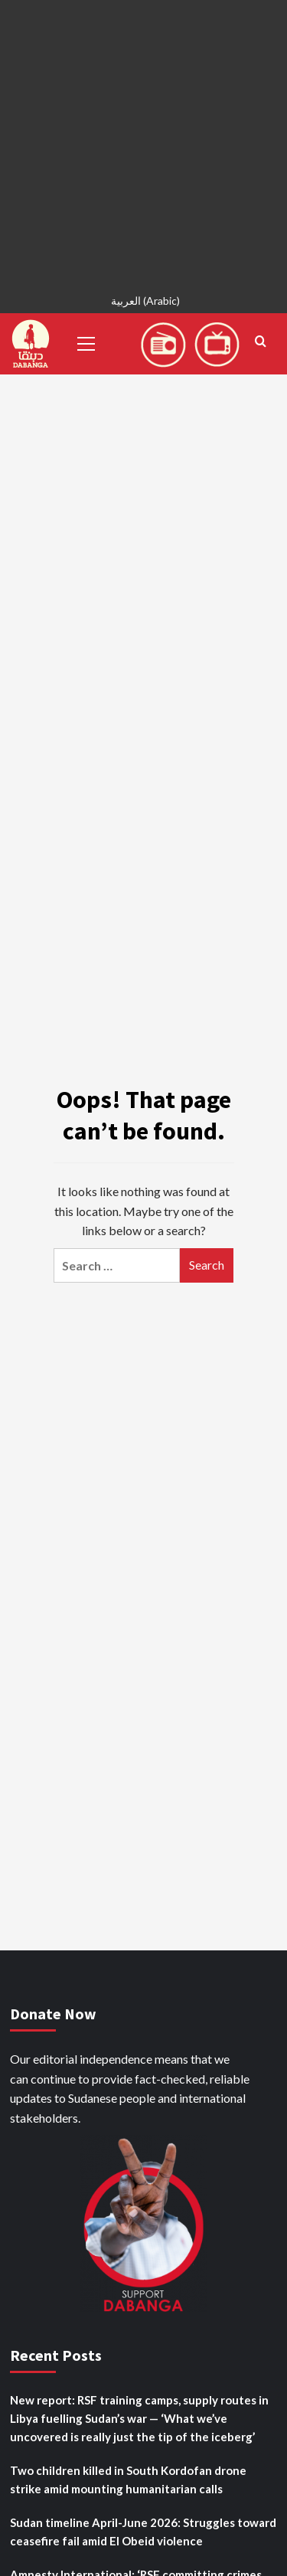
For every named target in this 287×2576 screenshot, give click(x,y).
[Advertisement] (143, 143)
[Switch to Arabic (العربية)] (143, 302)
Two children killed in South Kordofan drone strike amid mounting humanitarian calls (128, 2479)
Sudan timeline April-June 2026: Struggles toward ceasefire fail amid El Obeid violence (143, 2532)
